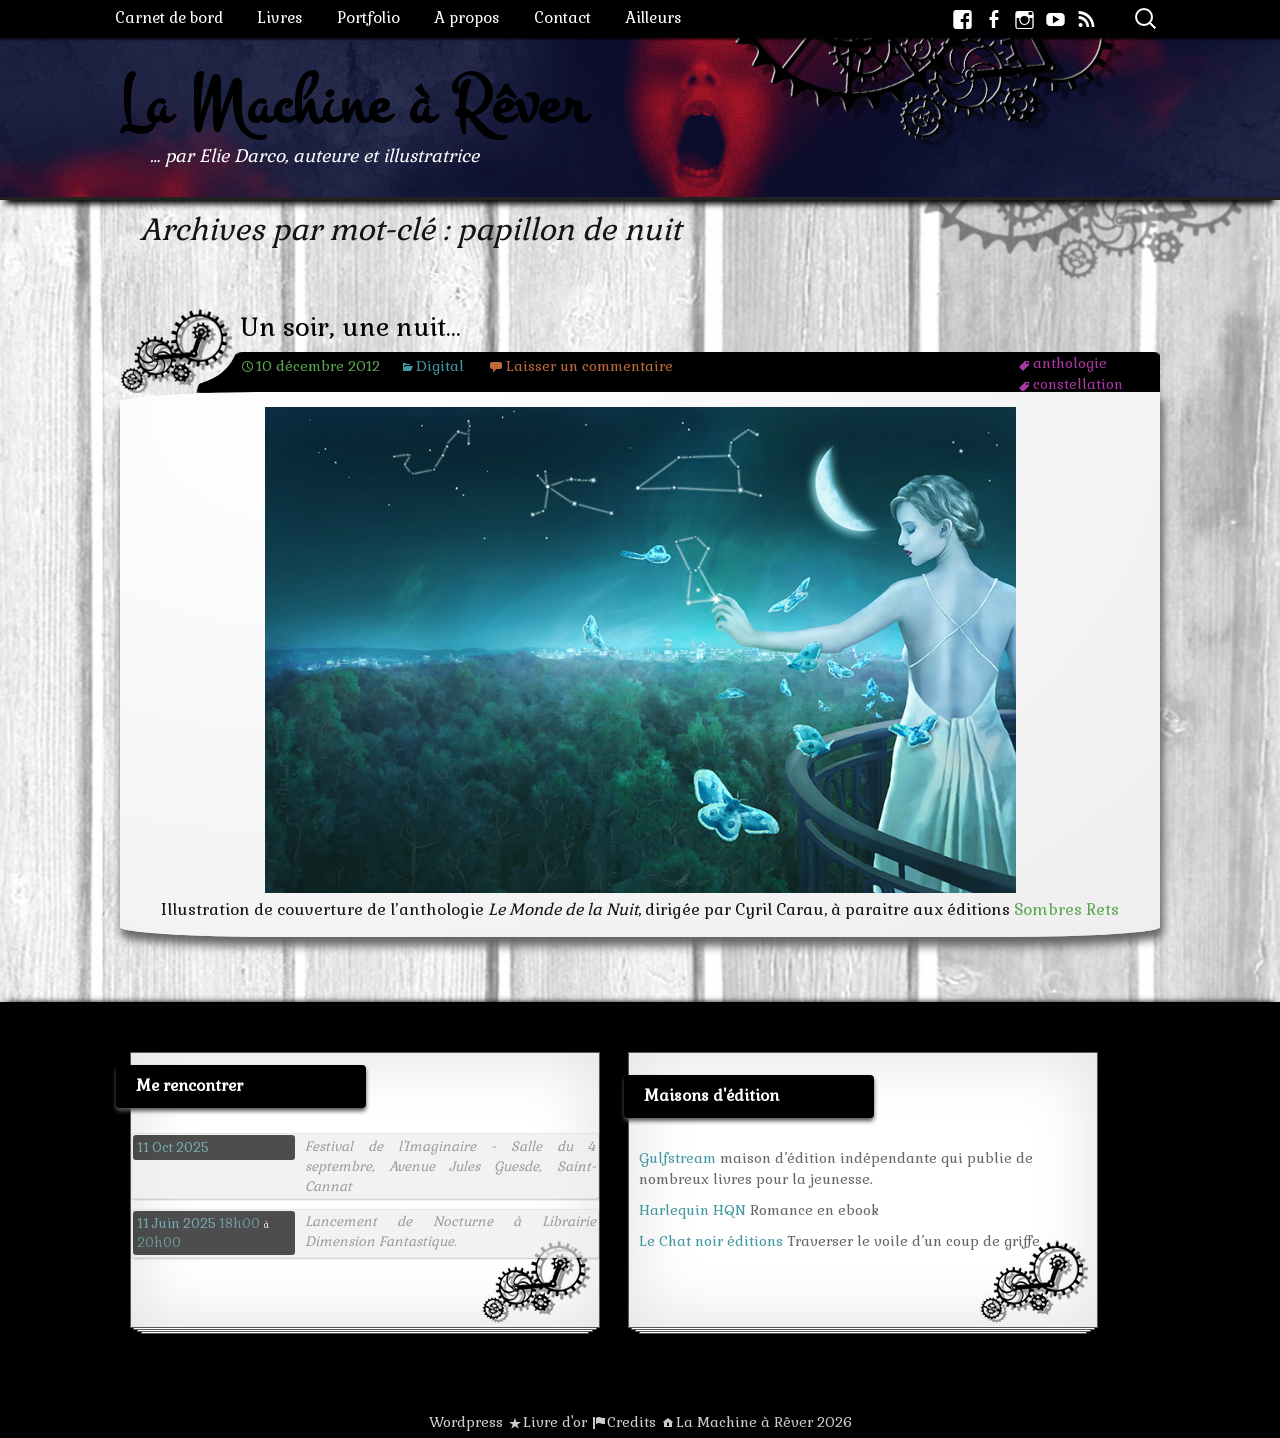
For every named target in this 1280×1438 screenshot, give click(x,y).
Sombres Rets (1066, 909)
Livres (280, 17)
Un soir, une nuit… (350, 327)
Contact (562, 17)
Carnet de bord (169, 17)
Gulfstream (677, 1158)
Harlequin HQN (692, 1210)
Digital (440, 366)
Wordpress (466, 1422)
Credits (631, 1422)
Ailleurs (653, 17)
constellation (1078, 384)
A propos (467, 17)
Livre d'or (555, 1422)
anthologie (1070, 363)
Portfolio (368, 17)
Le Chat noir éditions (711, 1241)
